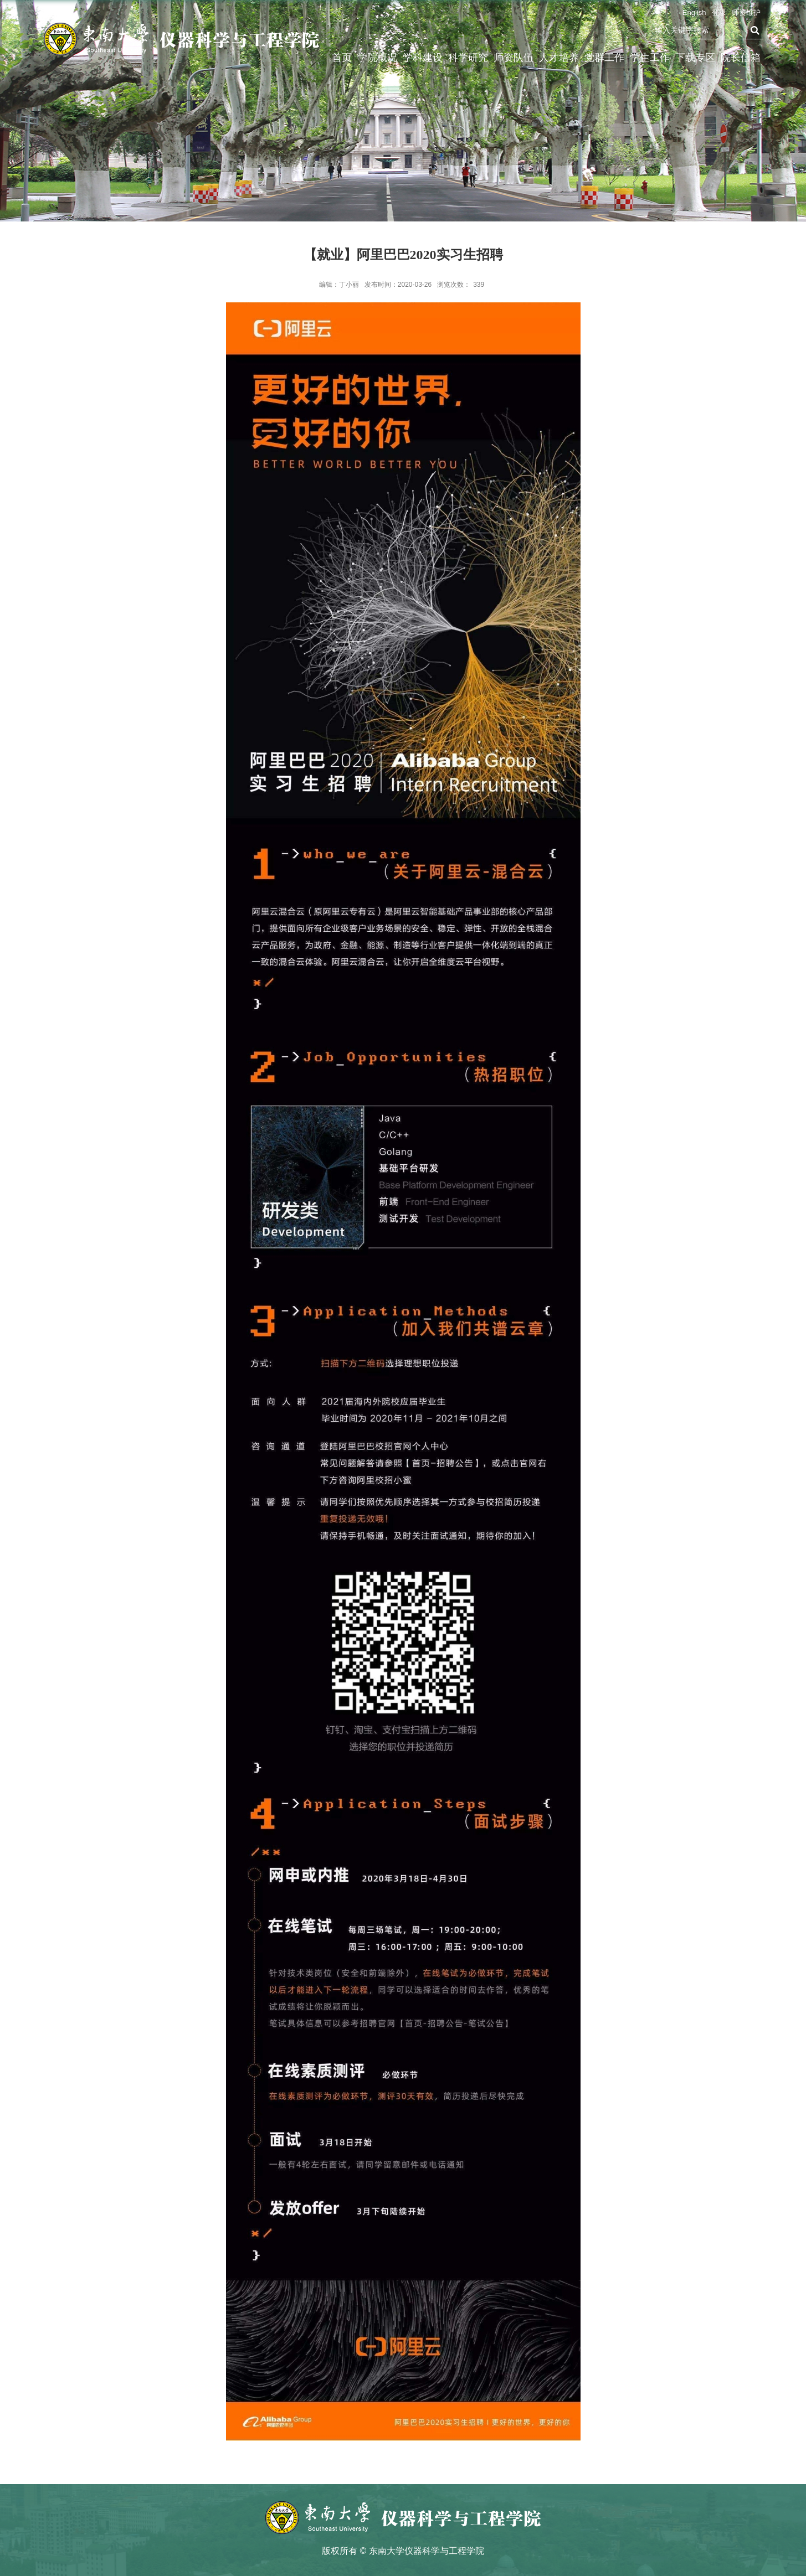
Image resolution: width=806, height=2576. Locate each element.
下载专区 (695, 57)
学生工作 (650, 57)
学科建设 (423, 57)
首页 (342, 57)
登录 (719, 12)
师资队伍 (513, 57)
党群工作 (604, 57)
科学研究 (468, 57)
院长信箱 (741, 57)
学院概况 (377, 57)
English (694, 12)
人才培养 (559, 57)
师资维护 (746, 12)
